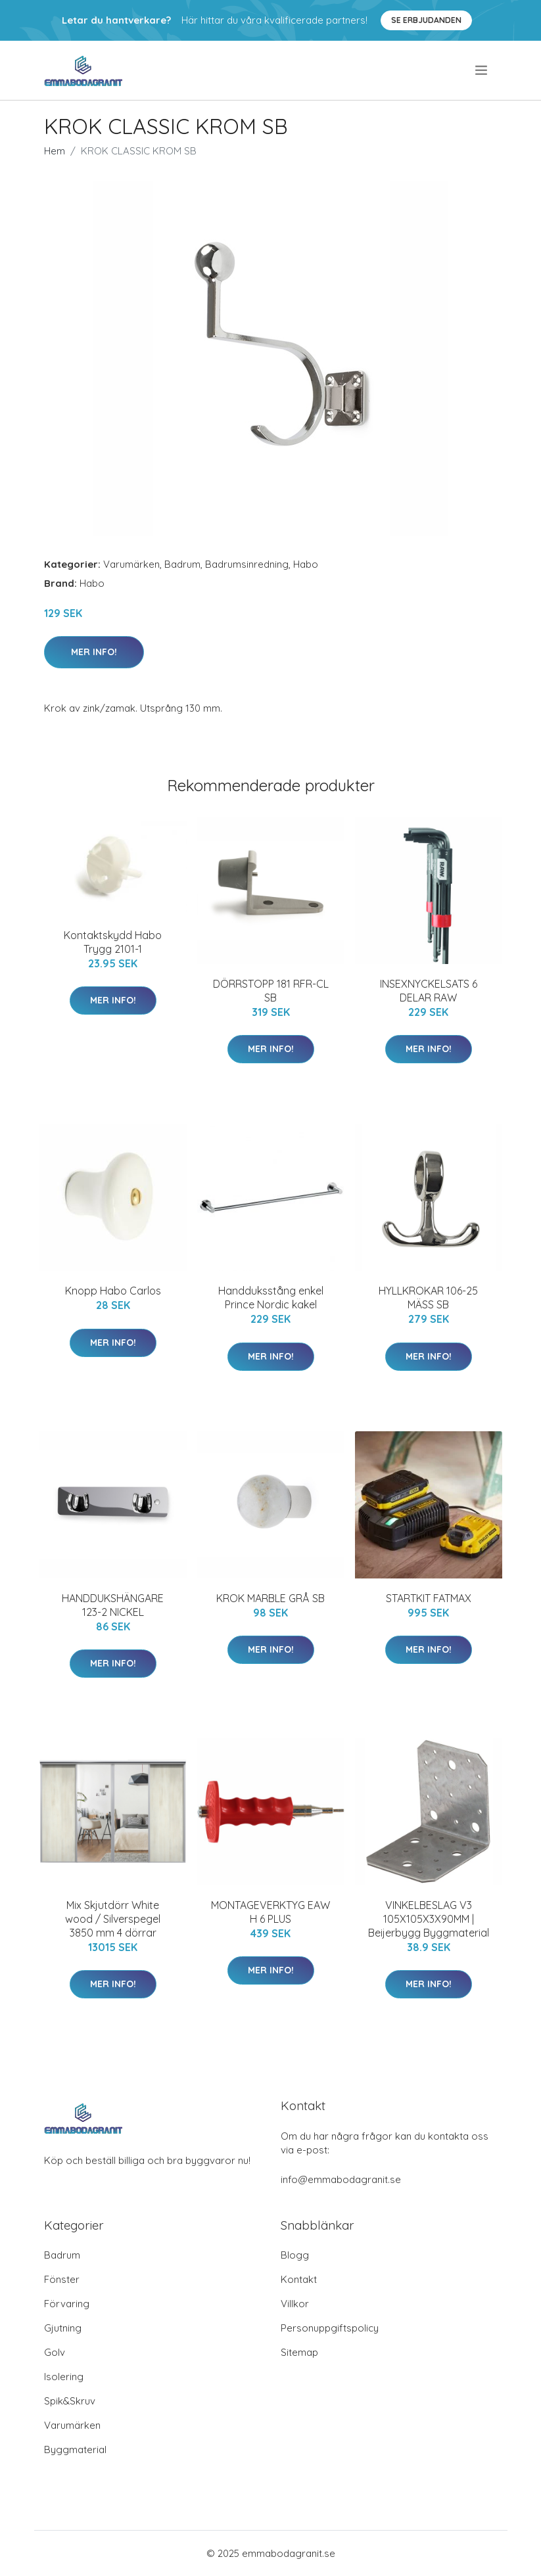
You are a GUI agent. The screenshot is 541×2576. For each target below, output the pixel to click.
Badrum (182, 564)
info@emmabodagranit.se (341, 2179)
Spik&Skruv (69, 2401)
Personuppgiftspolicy (330, 2328)
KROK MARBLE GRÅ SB (270, 1598)
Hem (54, 151)
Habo (305, 564)
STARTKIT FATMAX (428, 1598)
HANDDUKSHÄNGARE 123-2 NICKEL (113, 1605)
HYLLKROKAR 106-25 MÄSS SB (428, 1297)
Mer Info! (94, 652)
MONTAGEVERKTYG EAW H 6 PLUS (270, 1911)
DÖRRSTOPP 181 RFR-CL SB (271, 990)
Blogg (295, 2255)
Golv (54, 2352)
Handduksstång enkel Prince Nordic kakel (270, 1297)
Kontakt (299, 2279)
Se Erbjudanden (426, 20)
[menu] (482, 70)
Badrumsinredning (247, 564)
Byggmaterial (75, 2449)
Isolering (63, 2376)
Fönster (62, 2279)
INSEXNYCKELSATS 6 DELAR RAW (428, 990)
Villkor (295, 2303)
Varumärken (131, 564)
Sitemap (299, 2352)
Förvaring (66, 2303)
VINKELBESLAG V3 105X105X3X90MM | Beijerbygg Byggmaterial (428, 1918)
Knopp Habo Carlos (113, 1290)
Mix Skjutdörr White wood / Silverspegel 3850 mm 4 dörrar (112, 1918)
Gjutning (63, 2328)
